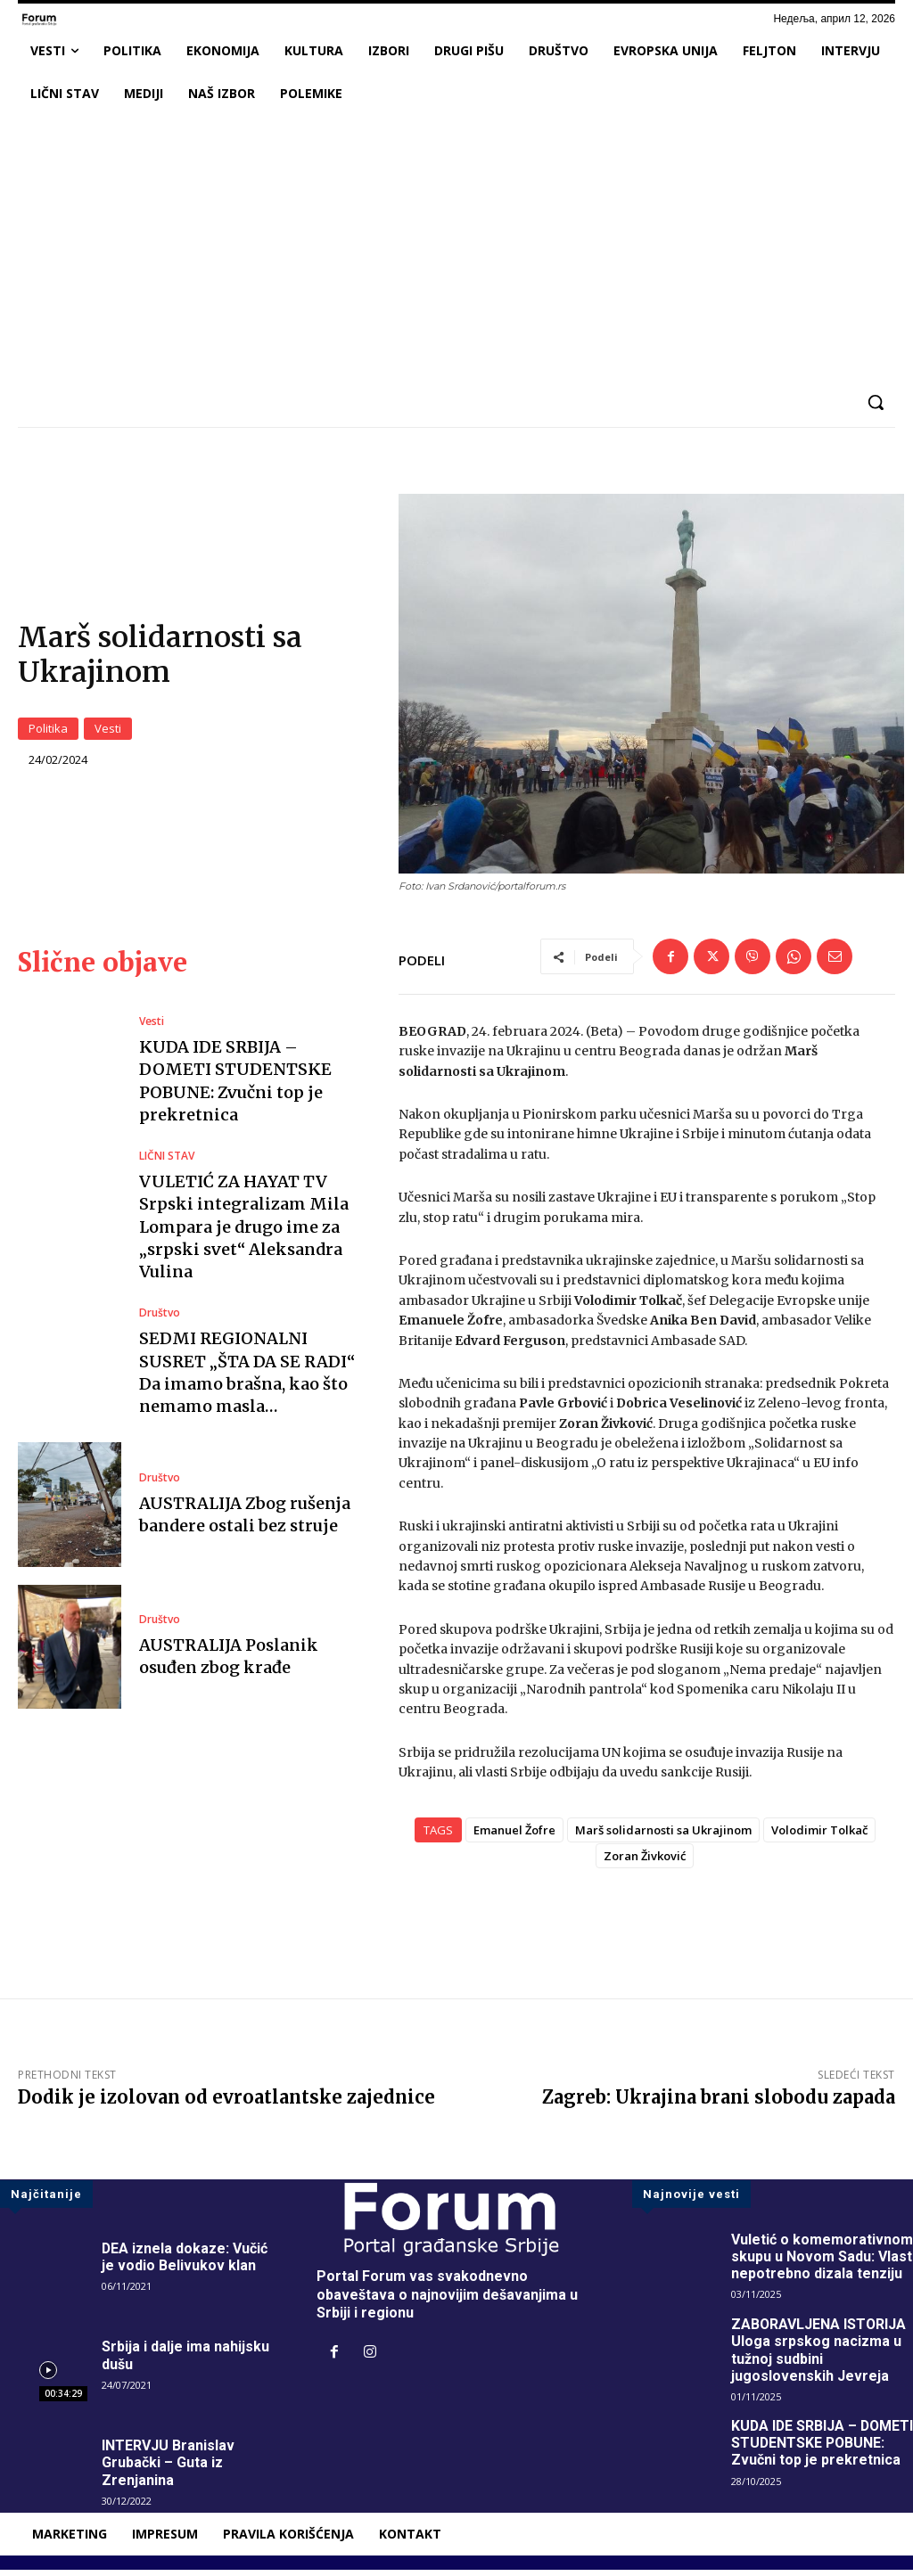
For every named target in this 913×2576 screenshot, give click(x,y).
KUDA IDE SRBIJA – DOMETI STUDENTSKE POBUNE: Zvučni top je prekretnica (806, 2458)
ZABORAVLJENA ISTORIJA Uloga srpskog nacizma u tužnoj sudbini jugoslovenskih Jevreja (819, 2357)
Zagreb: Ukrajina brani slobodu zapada (718, 2103)
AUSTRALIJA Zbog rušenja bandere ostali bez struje (244, 1520)
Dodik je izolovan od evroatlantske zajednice (226, 2103)
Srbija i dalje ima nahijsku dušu (185, 2362)
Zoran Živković (645, 1862)
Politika (48, 731)
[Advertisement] (456, 248)
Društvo (159, 1320)
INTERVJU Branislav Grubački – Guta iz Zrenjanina (168, 2468)
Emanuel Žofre (514, 1836)
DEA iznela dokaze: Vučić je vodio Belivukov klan (185, 2263)
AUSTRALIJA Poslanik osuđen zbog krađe (228, 1662)
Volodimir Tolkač (819, 1836)
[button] (875, 402)
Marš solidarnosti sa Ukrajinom (663, 1836)
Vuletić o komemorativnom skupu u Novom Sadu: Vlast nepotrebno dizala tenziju (822, 2262)
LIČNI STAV (166, 1163)
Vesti (108, 731)
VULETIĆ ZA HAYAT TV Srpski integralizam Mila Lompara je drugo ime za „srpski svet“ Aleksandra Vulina (244, 1233)
